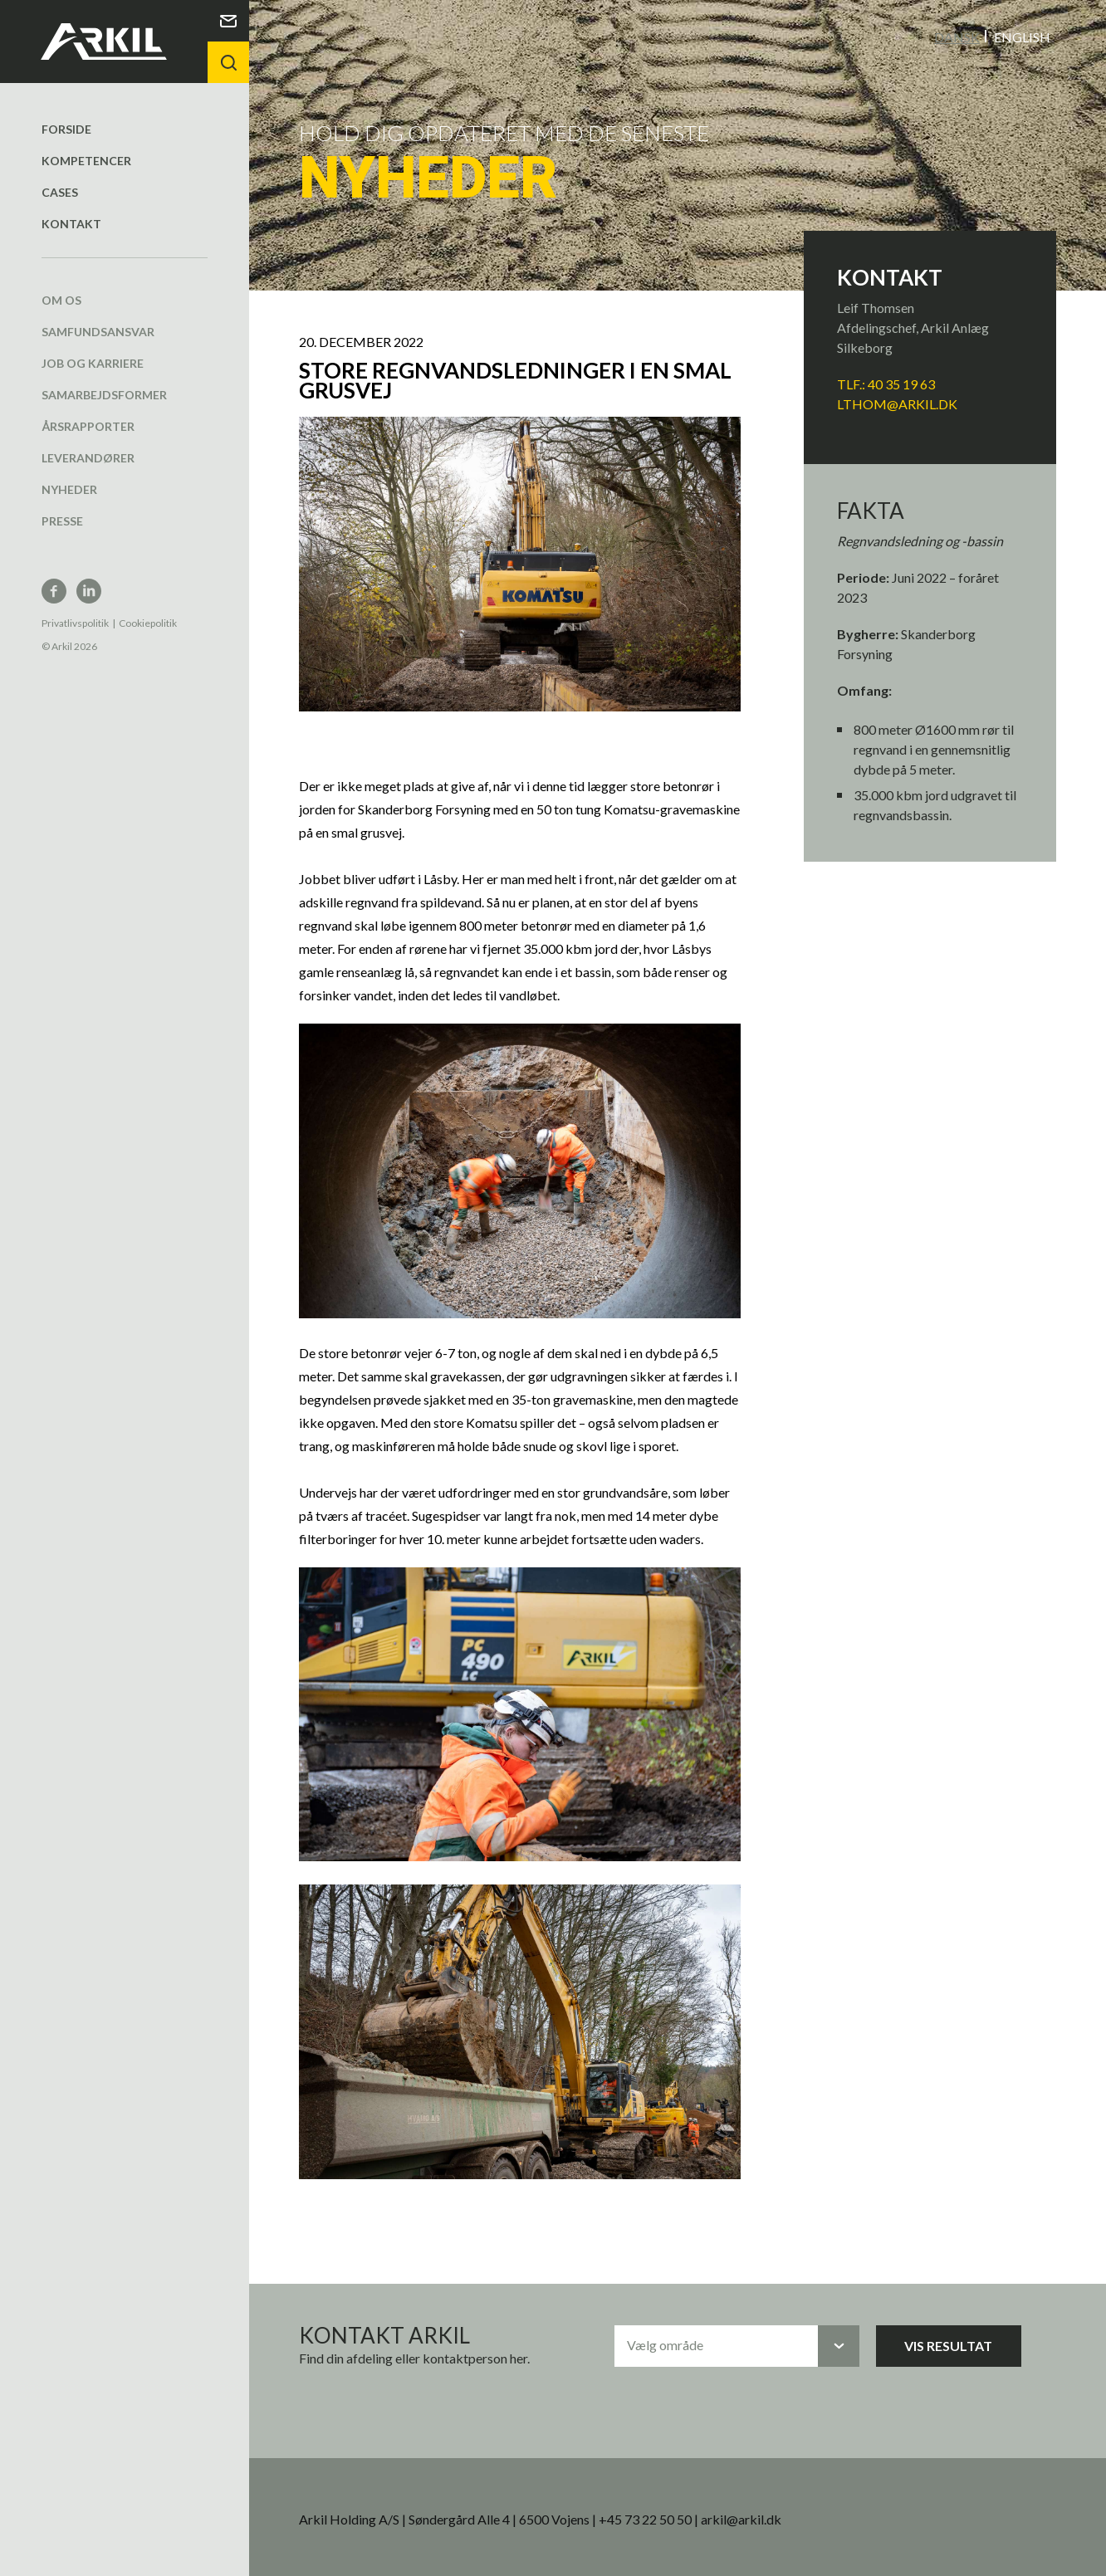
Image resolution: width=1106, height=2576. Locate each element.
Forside (66, 128)
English (1022, 36)
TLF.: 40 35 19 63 (887, 383)
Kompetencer (86, 160)
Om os (61, 299)
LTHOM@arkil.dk (897, 403)
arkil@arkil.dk (741, 2518)
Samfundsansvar (98, 331)
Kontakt (71, 223)
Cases (60, 191)
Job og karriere (93, 362)
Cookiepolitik (148, 622)
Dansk (957, 36)
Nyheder (69, 488)
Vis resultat (948, 2345)
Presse (62, 520)
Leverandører (88, 457)
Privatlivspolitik (75, 622)
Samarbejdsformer (104, 394)
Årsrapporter (88, 425)
